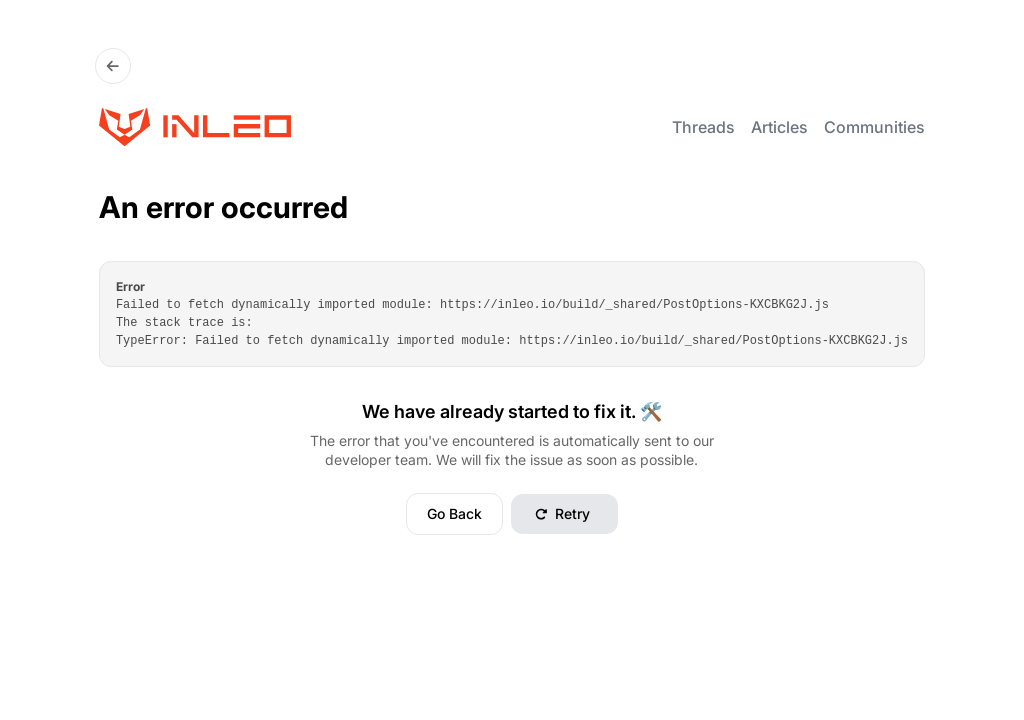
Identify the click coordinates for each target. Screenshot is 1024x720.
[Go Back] (113, 66)
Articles (779, 127)
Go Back (454, 513)
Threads (703, 127)
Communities (874, 127)
